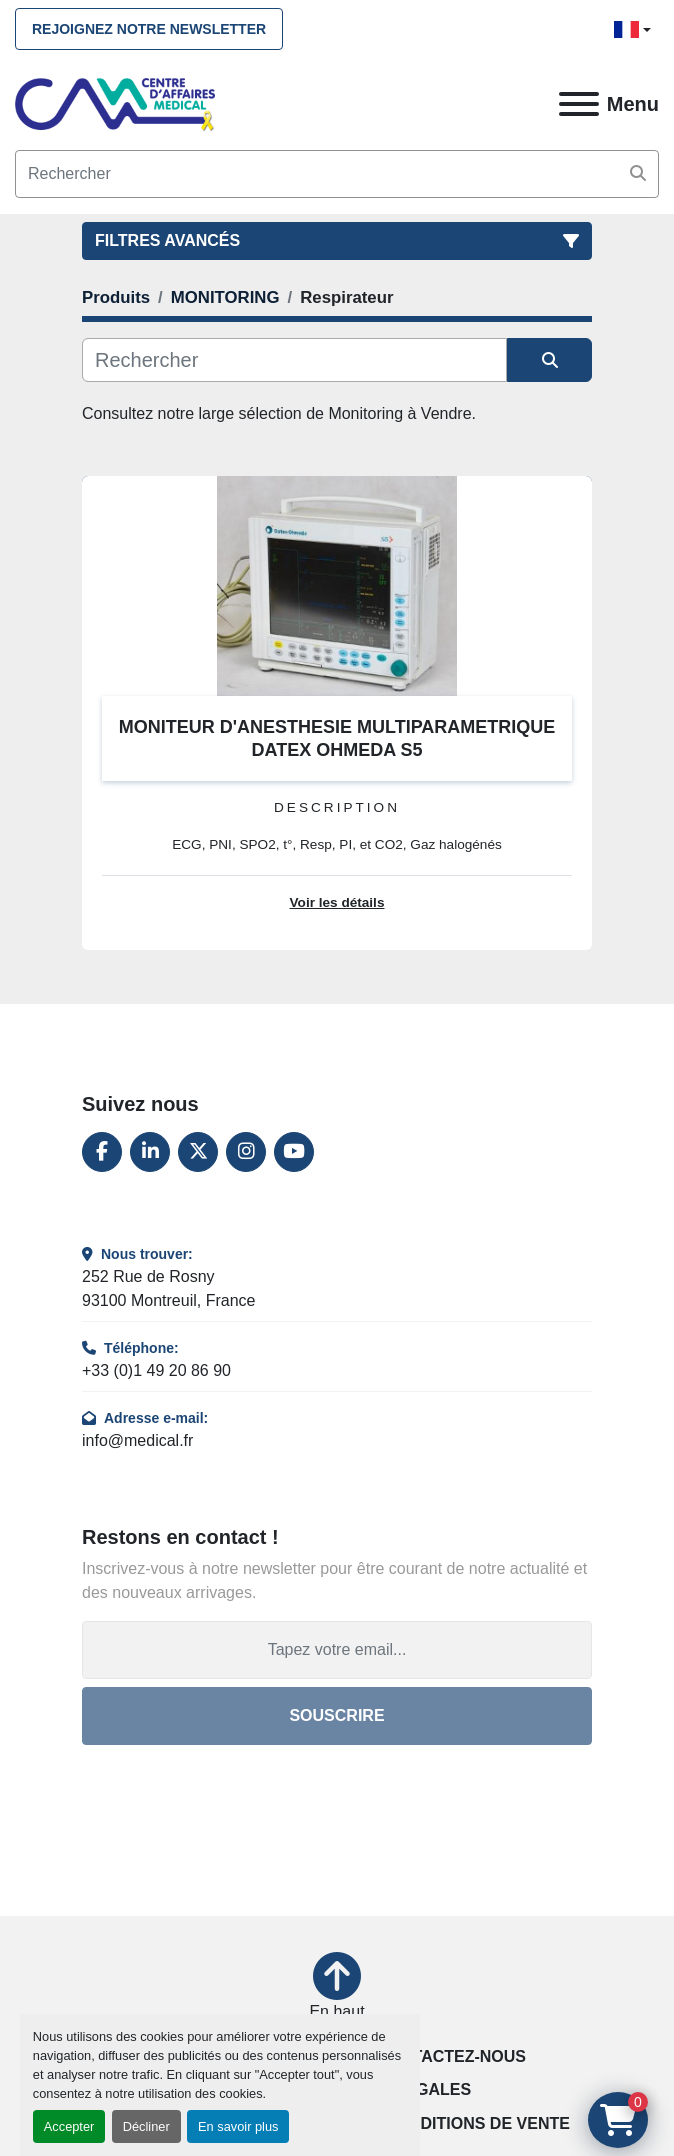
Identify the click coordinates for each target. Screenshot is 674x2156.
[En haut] (336, 1988)
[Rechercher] (294, 360)
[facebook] (102, 1152)
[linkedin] (150, 1152)
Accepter (69, 2126)
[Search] (337, 174)
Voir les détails (337, 902)
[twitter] (198, 1152)
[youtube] (294, 1152)
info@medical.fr (137, 1440)
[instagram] (246, 1152)
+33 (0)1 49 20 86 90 (156, 1370)
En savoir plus (238, 2126)
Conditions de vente (477, 2123)
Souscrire (336, 1715)
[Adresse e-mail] (337, 1650)
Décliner (146, 2126)
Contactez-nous (451, 2056)
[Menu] (579, 104)
